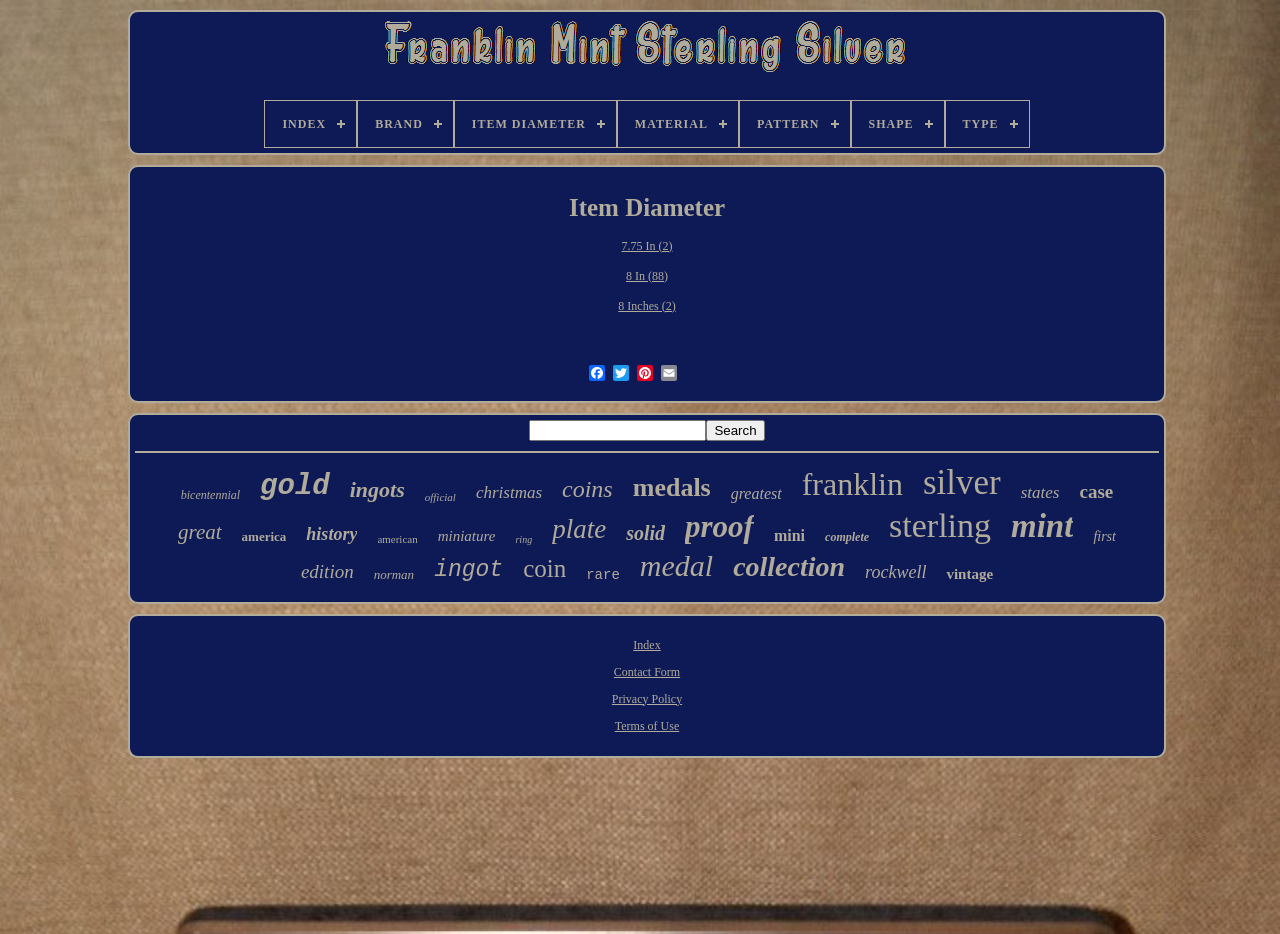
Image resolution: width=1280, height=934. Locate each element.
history (331, 534)
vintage (969, 574)
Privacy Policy (647, 699)
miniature (467, 536)
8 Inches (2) (646, 306)
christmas (509, 492)
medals (672, 487)
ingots (377, 489)
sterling (940, 525)
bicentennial (210, 495)
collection (789, 566)
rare (603, 575)
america (264, 536)
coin (544, 568)
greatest (756, 493)
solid (645, 533)
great (200, 532)
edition (327, 571)
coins (587, 489)
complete (847, 537)
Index (646, 645)
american (397, 539)
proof (719, 526)
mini (789, 535)
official (440, 497)
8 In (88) (647, 276)
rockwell (895, 572)
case (1096, 491)
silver (962, 482)
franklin (852, 484)
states (1040, 492)
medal (676, 565)
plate (579, 529)
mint (1042, 526)
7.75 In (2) (647, 246)
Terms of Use (647, 726)
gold (295, 486)
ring (523, 539)
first (1104, 536)
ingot (468, 570)
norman (394, 574)
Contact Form (647, 672)
